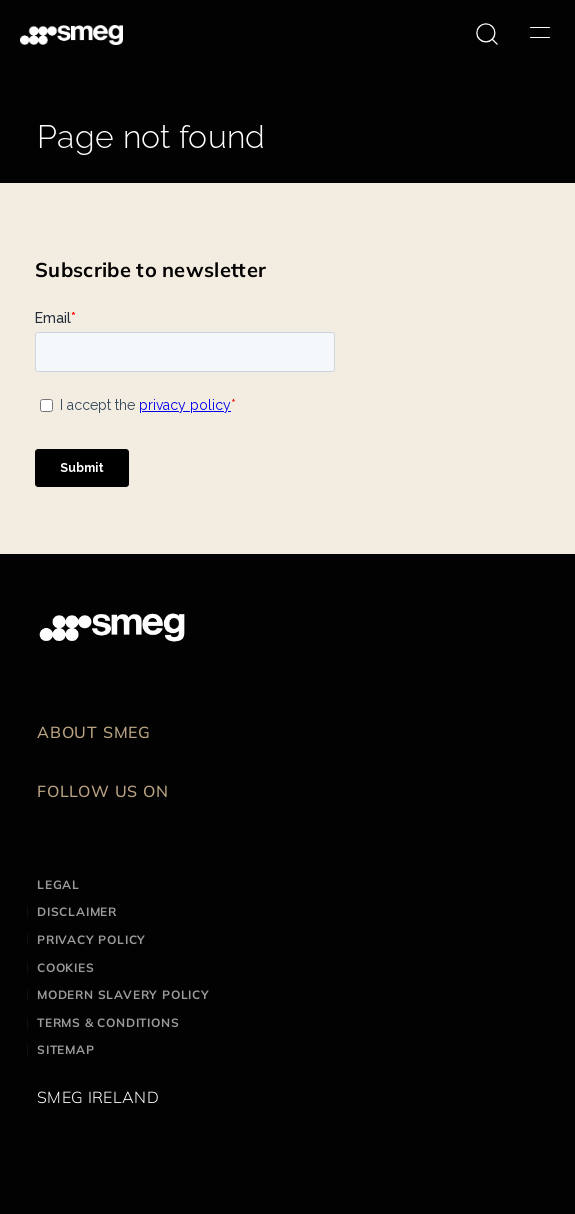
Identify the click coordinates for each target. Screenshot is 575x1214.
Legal (58, 884)
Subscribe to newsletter (150, 269)
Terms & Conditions (108, 1022)
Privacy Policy (91, 939)
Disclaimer (77, 911)
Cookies (66, 967)
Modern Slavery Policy (123, 994)
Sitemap (66, 1049)
